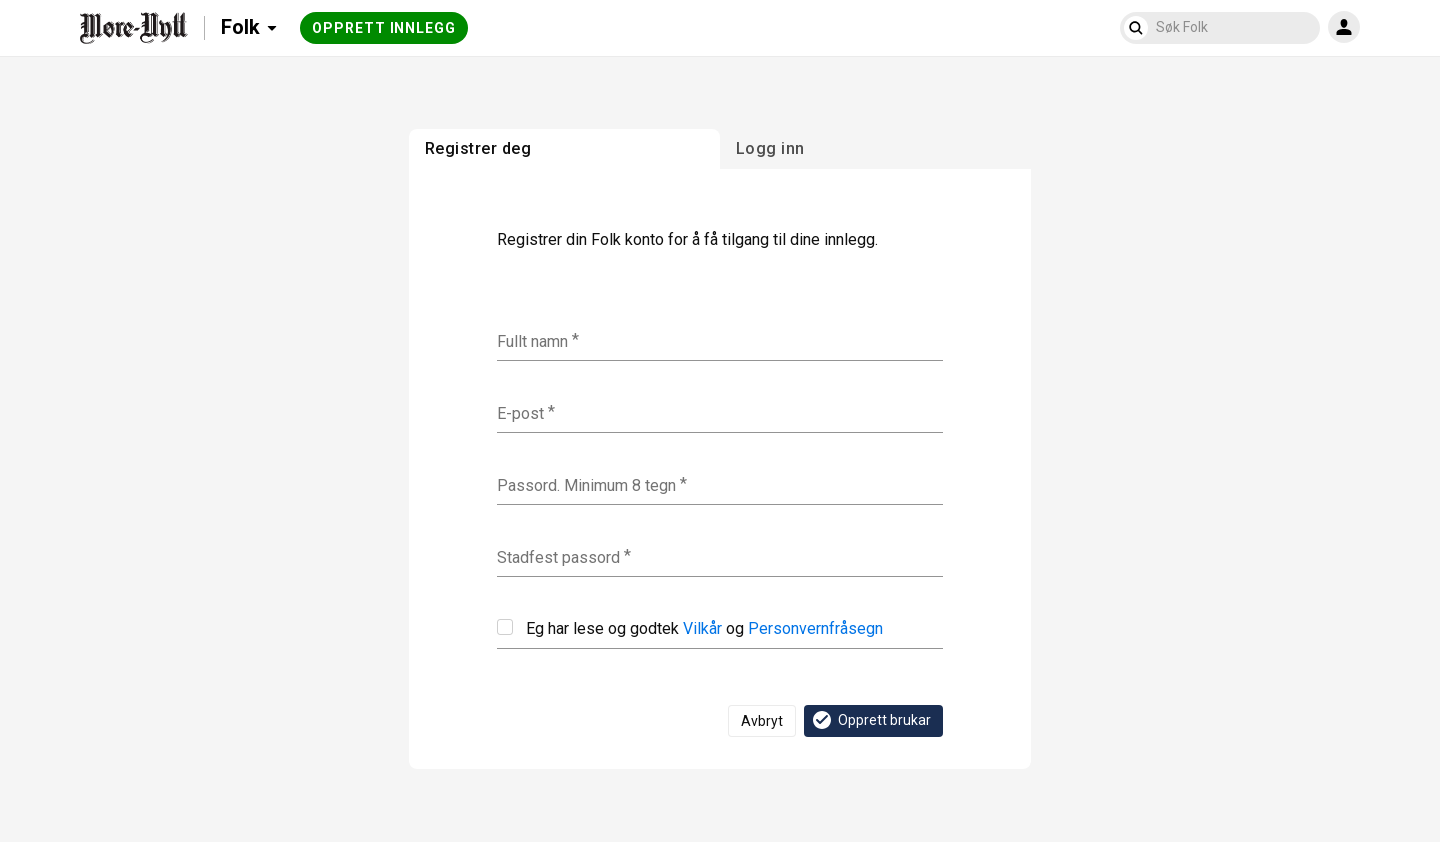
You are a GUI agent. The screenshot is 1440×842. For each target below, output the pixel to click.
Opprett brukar (870, 720)
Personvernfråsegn (815, 628)
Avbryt (762, 721)
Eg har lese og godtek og (690, 628)
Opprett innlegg (384, 28)
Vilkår (702, 628)
